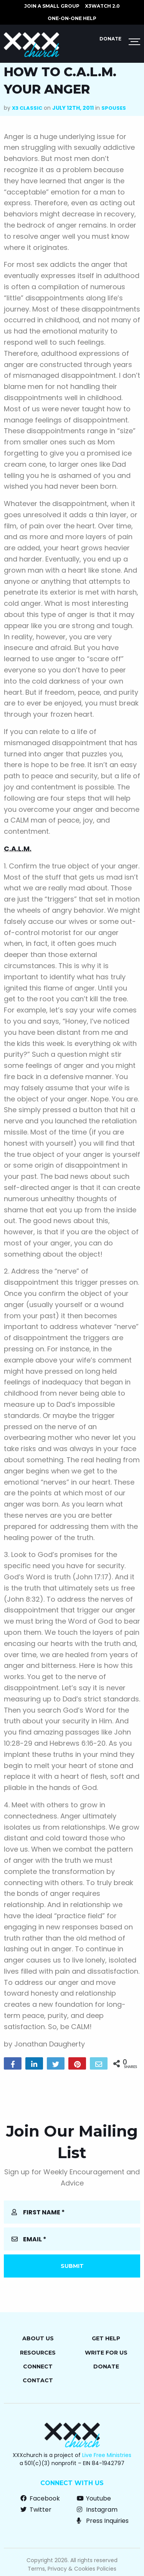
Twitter (35, 2509)
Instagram (97, 2509)
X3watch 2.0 (102, 6)
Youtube (94, 2498)
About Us (38, 2338)
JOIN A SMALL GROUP (51, 6)
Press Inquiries (103, 2520)
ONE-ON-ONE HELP (72, 18)
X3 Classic (27, 108)
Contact (38, 2380)
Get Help (106, 2338)
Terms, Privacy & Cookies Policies (72, 2569)
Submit (72, 2266)
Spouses (113, 108)
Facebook (40, 2498)
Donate (110, 39)
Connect (38, 2366)
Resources (38, 2352)
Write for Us (106, 2352)
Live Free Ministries (106, 2455)
